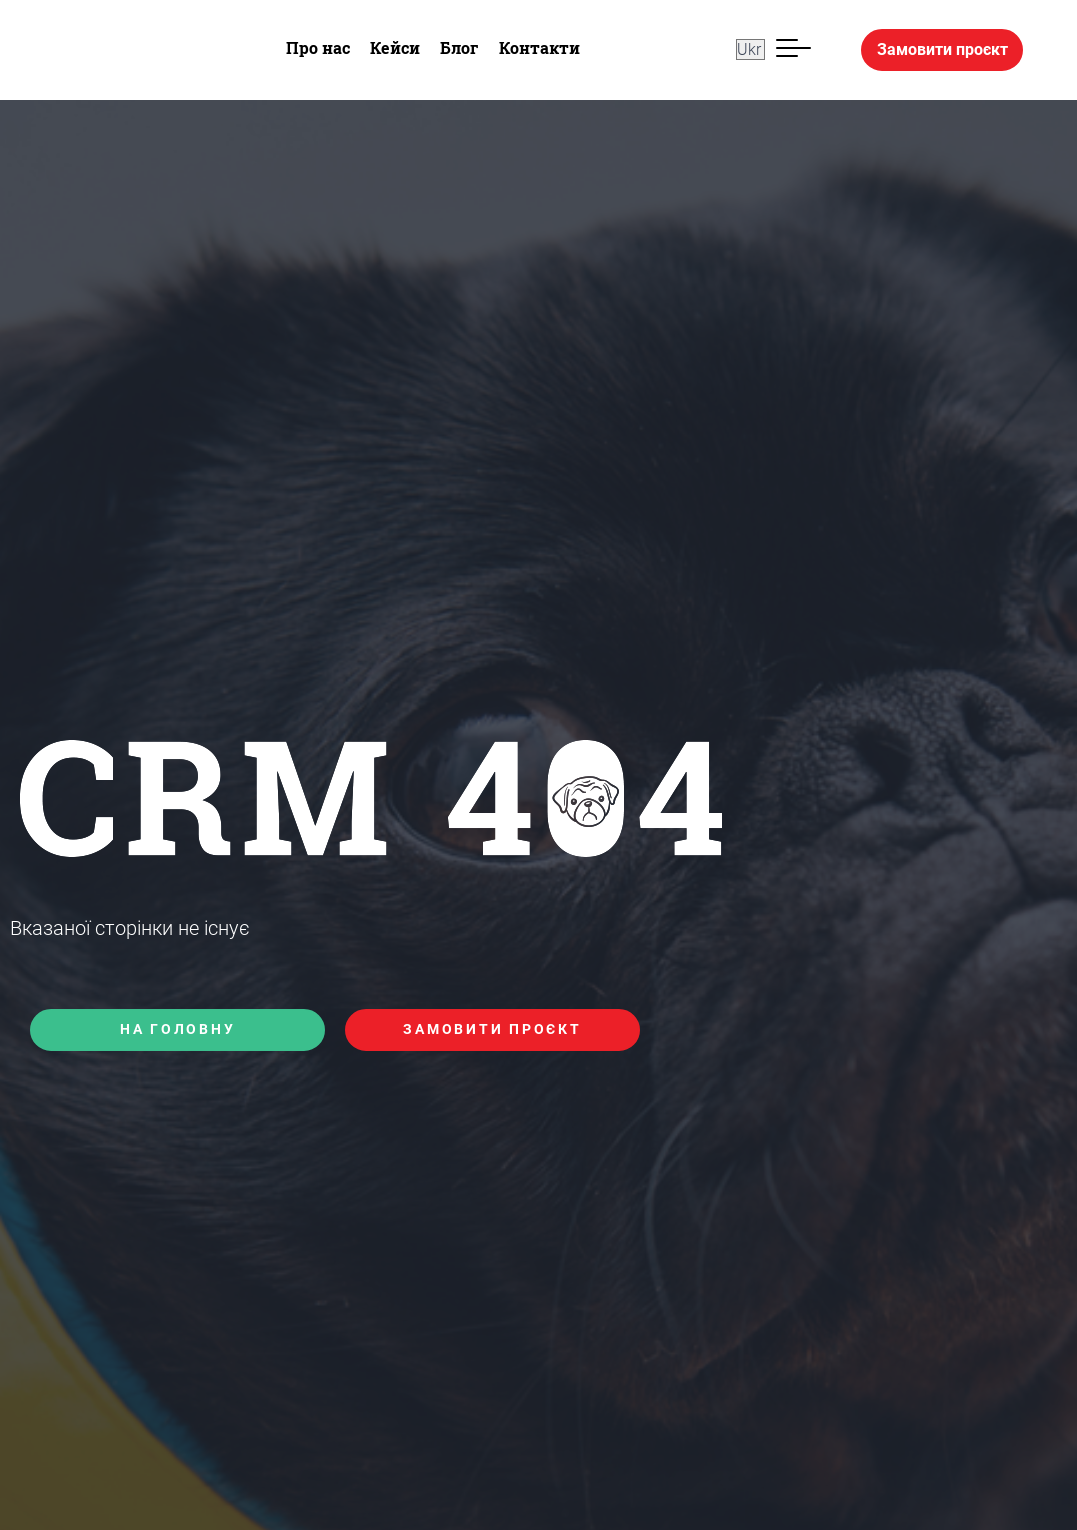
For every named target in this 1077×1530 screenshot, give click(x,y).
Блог (459, 47)
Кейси (395, 47)
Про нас (318, 47)
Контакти (539, 47)
